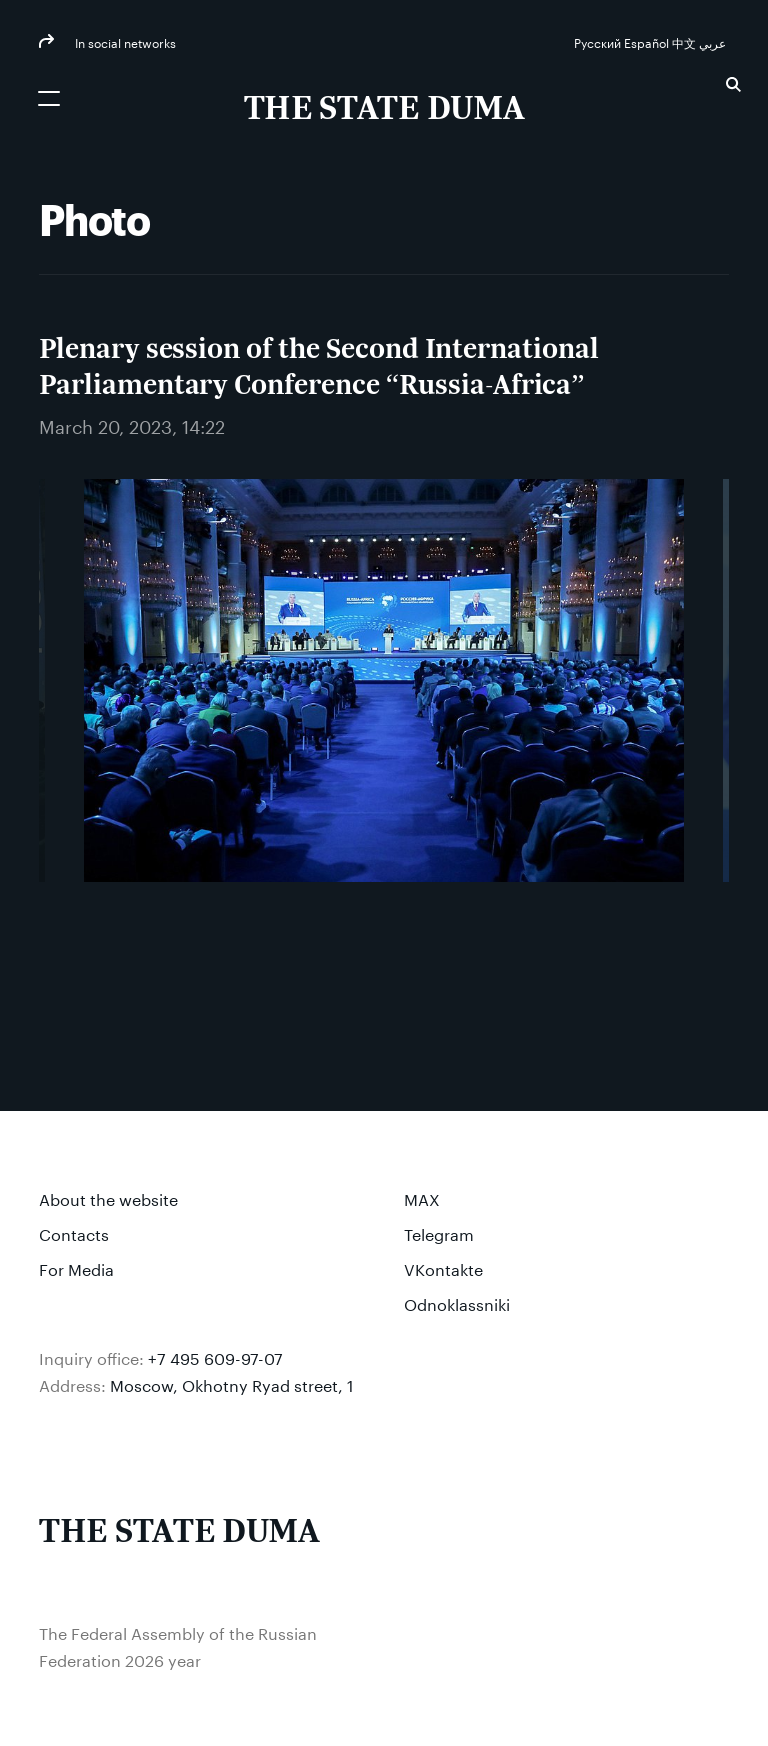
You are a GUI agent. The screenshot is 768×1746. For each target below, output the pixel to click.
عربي (714, 41)
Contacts (74, 1232)
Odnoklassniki (457, 1302)
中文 (685, 41)
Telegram (439, 1232)
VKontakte (443, 1267)
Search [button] (733, 84)
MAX (422, 1197)
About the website (108, 1197)
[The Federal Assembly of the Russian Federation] (384, 110)
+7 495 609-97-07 (215, 1356)
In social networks (124, 41)
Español (648, 41)
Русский (599, 41)
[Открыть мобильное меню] (49, 98)
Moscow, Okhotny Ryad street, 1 (232, 1383)
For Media (76, 1267)
